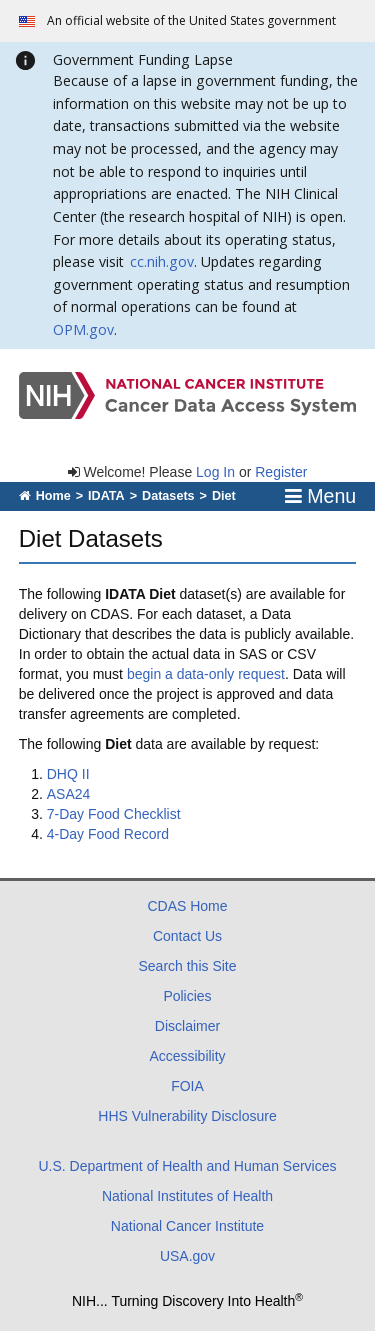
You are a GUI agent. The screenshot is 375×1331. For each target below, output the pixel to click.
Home (45, 496)
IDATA (106, 496)
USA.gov (187, 1256)
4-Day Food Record (108, 834)
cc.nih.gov (162, 261)
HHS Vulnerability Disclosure (187, 1116)
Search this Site (187, 966)
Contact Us (187, 936)
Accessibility (187, 1056)
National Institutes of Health (187, 1196)
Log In (215, 472)
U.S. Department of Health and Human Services (187, 1166)
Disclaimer (187, 1026)
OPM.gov (83, 329)
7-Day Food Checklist (114, 814)
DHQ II (68, 774)
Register (281, 472)
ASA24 (69, 794)
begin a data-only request (206, 674)
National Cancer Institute (187, 1226)
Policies (187, 996)
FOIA (187, 1086)
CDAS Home (187, 906)
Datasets (168, 496)
